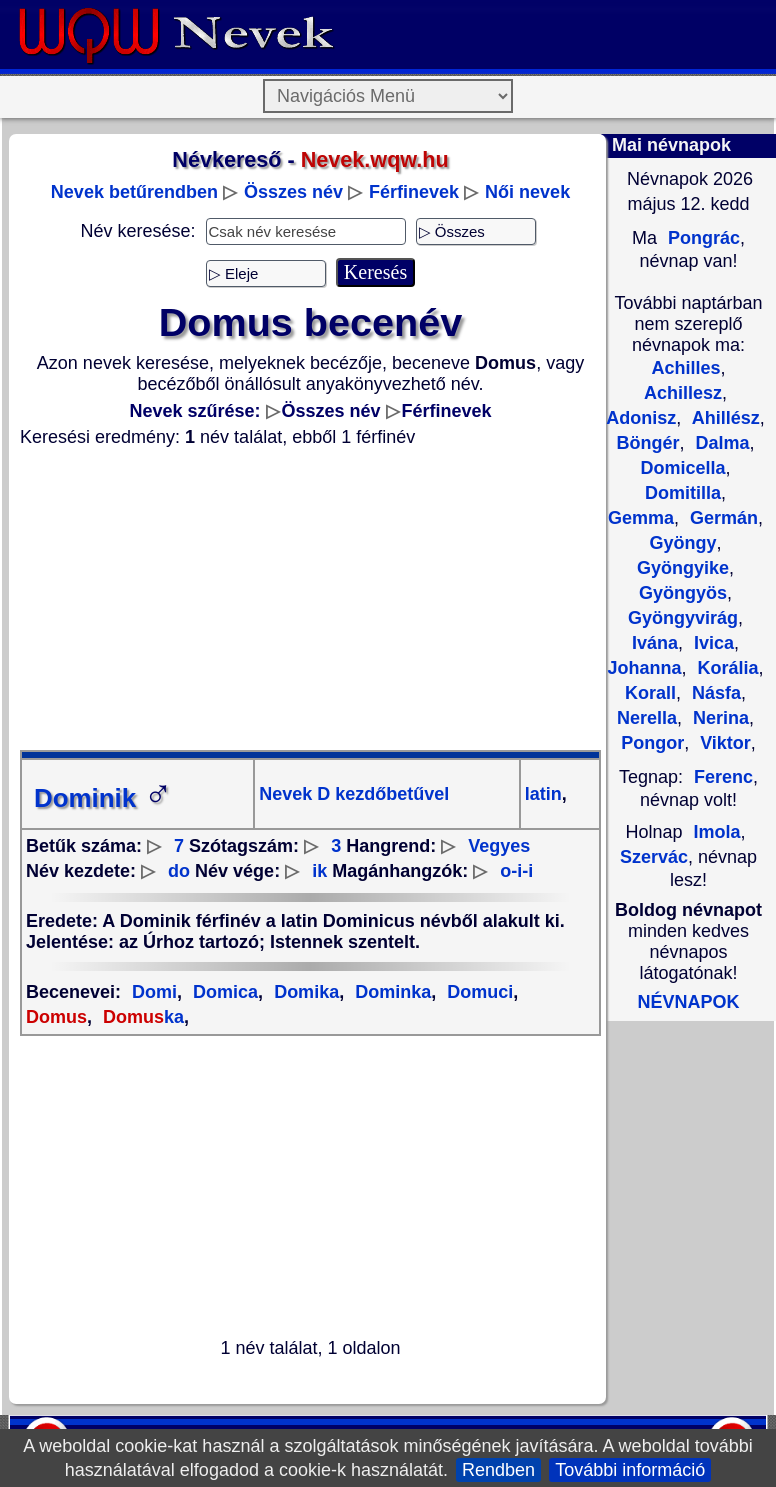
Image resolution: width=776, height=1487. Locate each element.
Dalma (719, 443)
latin (543, 794)
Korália (725, 668)
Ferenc (723, 777)
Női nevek (527, 192)
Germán (721, 518)
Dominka (390, 992)
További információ (630, 1470)
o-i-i (516, 871)
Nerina (718, 718)
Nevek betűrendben (134, 192)
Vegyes (499, 846)
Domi (154, 992)
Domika (304, 992)
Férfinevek (414, 192)
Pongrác (701, 238)
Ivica (711, 643)
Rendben (498, 1470)
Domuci (477, 992)
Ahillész (723, 418)
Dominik (103, 798)
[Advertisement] (310, 599)
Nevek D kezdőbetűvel (354, 794)
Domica (223, 992)
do (179, 871)
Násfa (714, 693)
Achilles (685, 368)
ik (319, 871)
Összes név (293, 192)
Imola (717, 832)
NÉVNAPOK (688, 1002)
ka (141, 1017)
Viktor (723, 743)
